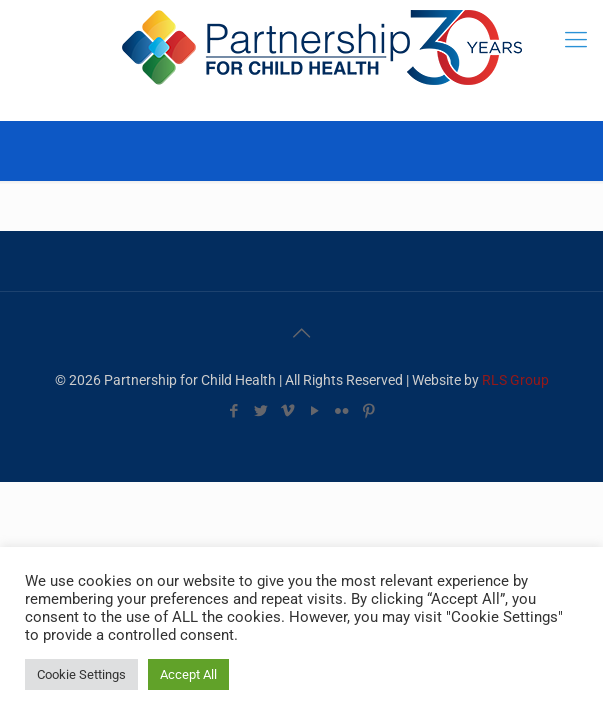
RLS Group (515, 380)
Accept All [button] (188, 674)
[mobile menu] (576, 40)
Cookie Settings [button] (81, 674)
